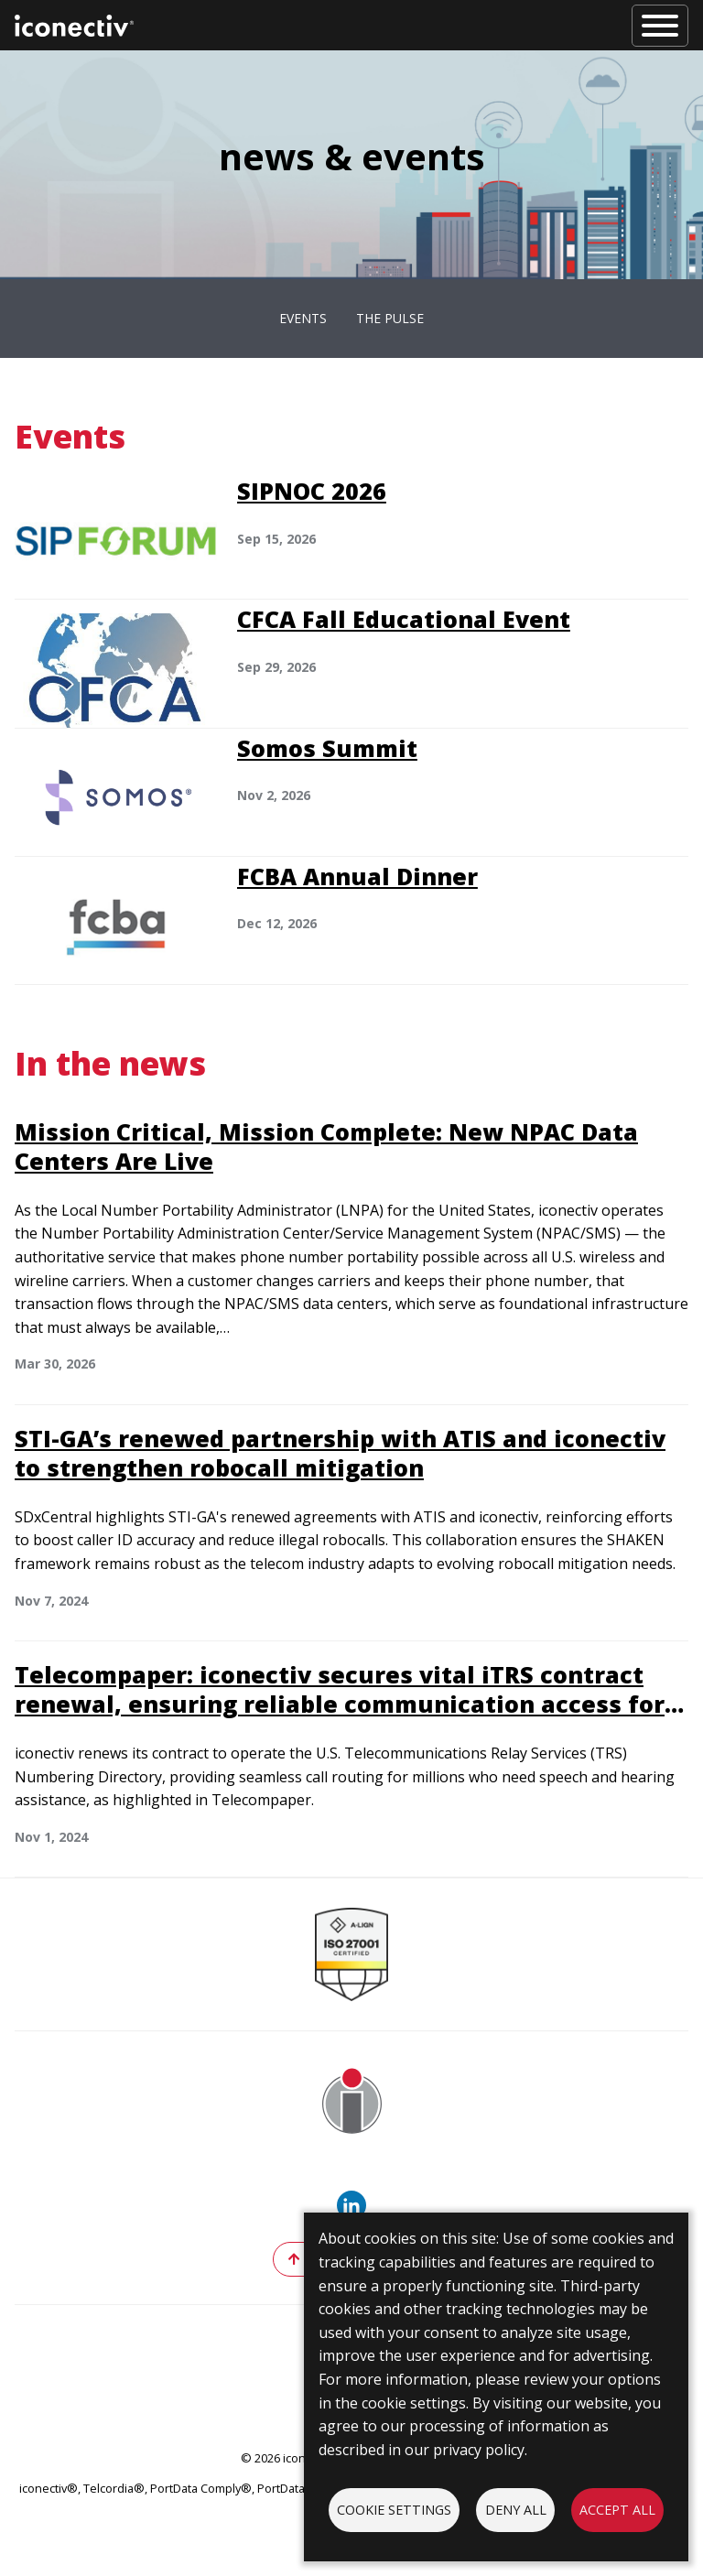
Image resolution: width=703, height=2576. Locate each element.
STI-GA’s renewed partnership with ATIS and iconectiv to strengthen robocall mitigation (340, 1453)
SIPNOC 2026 (311, 490)
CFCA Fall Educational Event (403, 618)
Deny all (515, 2509)
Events (303, 318)
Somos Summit (327, 747)
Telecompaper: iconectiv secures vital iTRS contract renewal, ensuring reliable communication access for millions (340, 1704)
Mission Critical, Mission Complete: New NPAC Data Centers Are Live (326, 1146)
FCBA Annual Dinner (357, 876)
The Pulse (390, 318)
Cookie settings (394, 2509)
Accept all (617, 2509)
